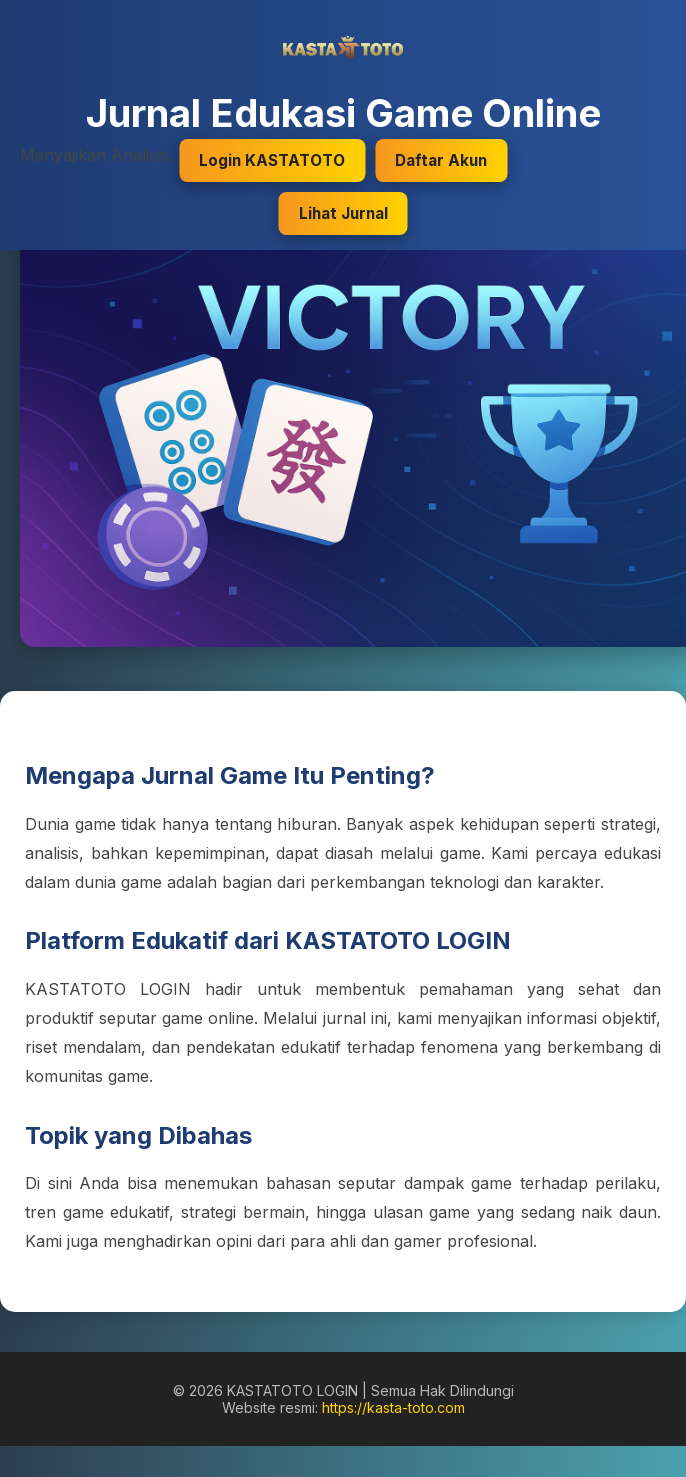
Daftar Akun (441, 160)
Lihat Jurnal (343, 213)
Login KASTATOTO (272, 160)
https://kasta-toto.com (393, 1407)
